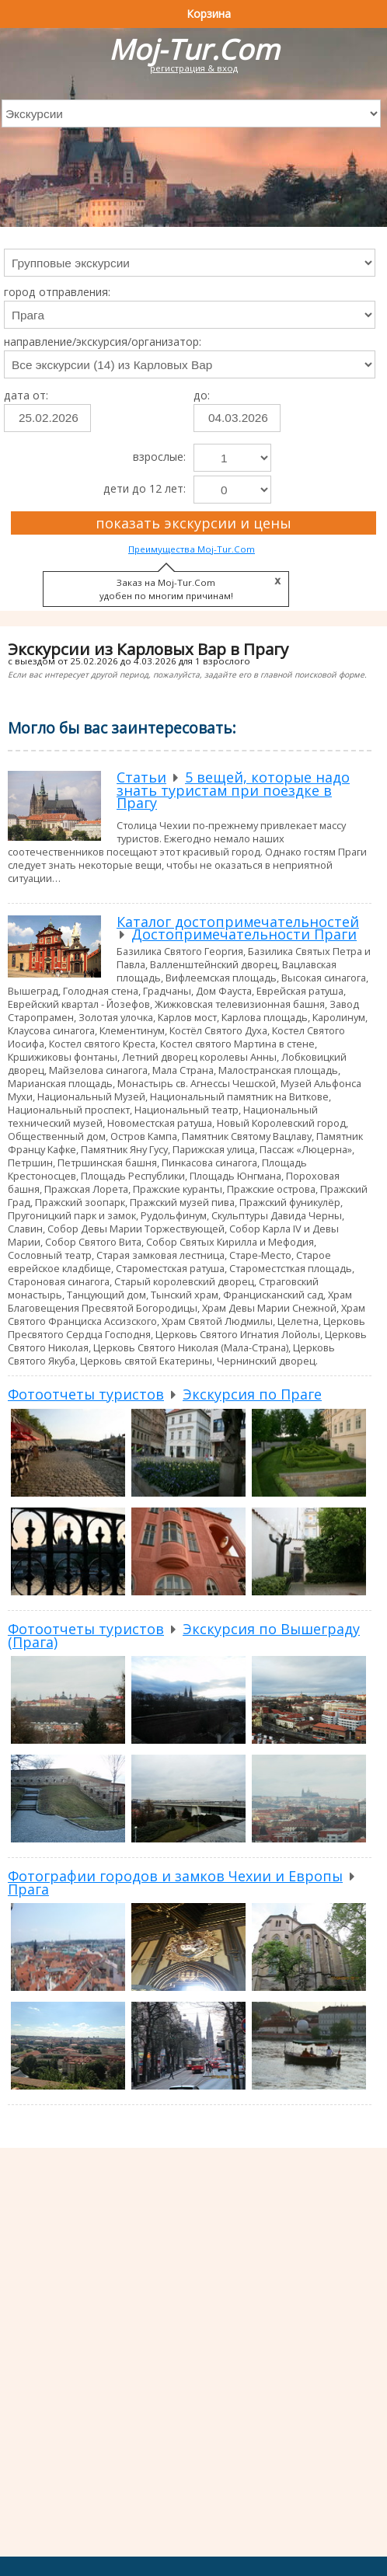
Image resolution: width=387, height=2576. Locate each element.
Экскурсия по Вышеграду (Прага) (184, 1635)
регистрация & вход (194, 68)
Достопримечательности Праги (244, 934)
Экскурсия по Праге (252, 1394)
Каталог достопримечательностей (238, 921)
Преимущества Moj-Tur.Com (191, 549)
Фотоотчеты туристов (86, 1394)
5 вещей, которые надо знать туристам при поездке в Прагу (233, 790)
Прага (28, 1889)
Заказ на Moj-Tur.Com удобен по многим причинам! (166, 589)
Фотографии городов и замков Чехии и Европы (175, 1876)
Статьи (141, 777)
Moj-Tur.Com (194, 49)
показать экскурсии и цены (193, 523)
